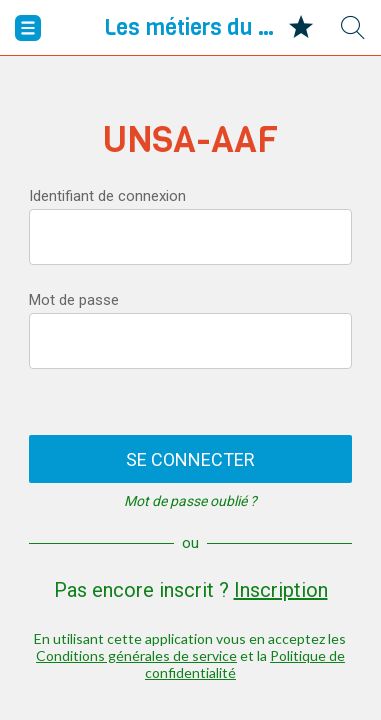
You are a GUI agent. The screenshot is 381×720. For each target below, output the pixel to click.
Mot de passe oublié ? (190, 501)
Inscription (281, 590)
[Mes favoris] (301, 28)
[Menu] (28, 28)
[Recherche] (353, 28)
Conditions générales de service (136, 655)
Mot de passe (74, 300)
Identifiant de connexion (107, 196)
